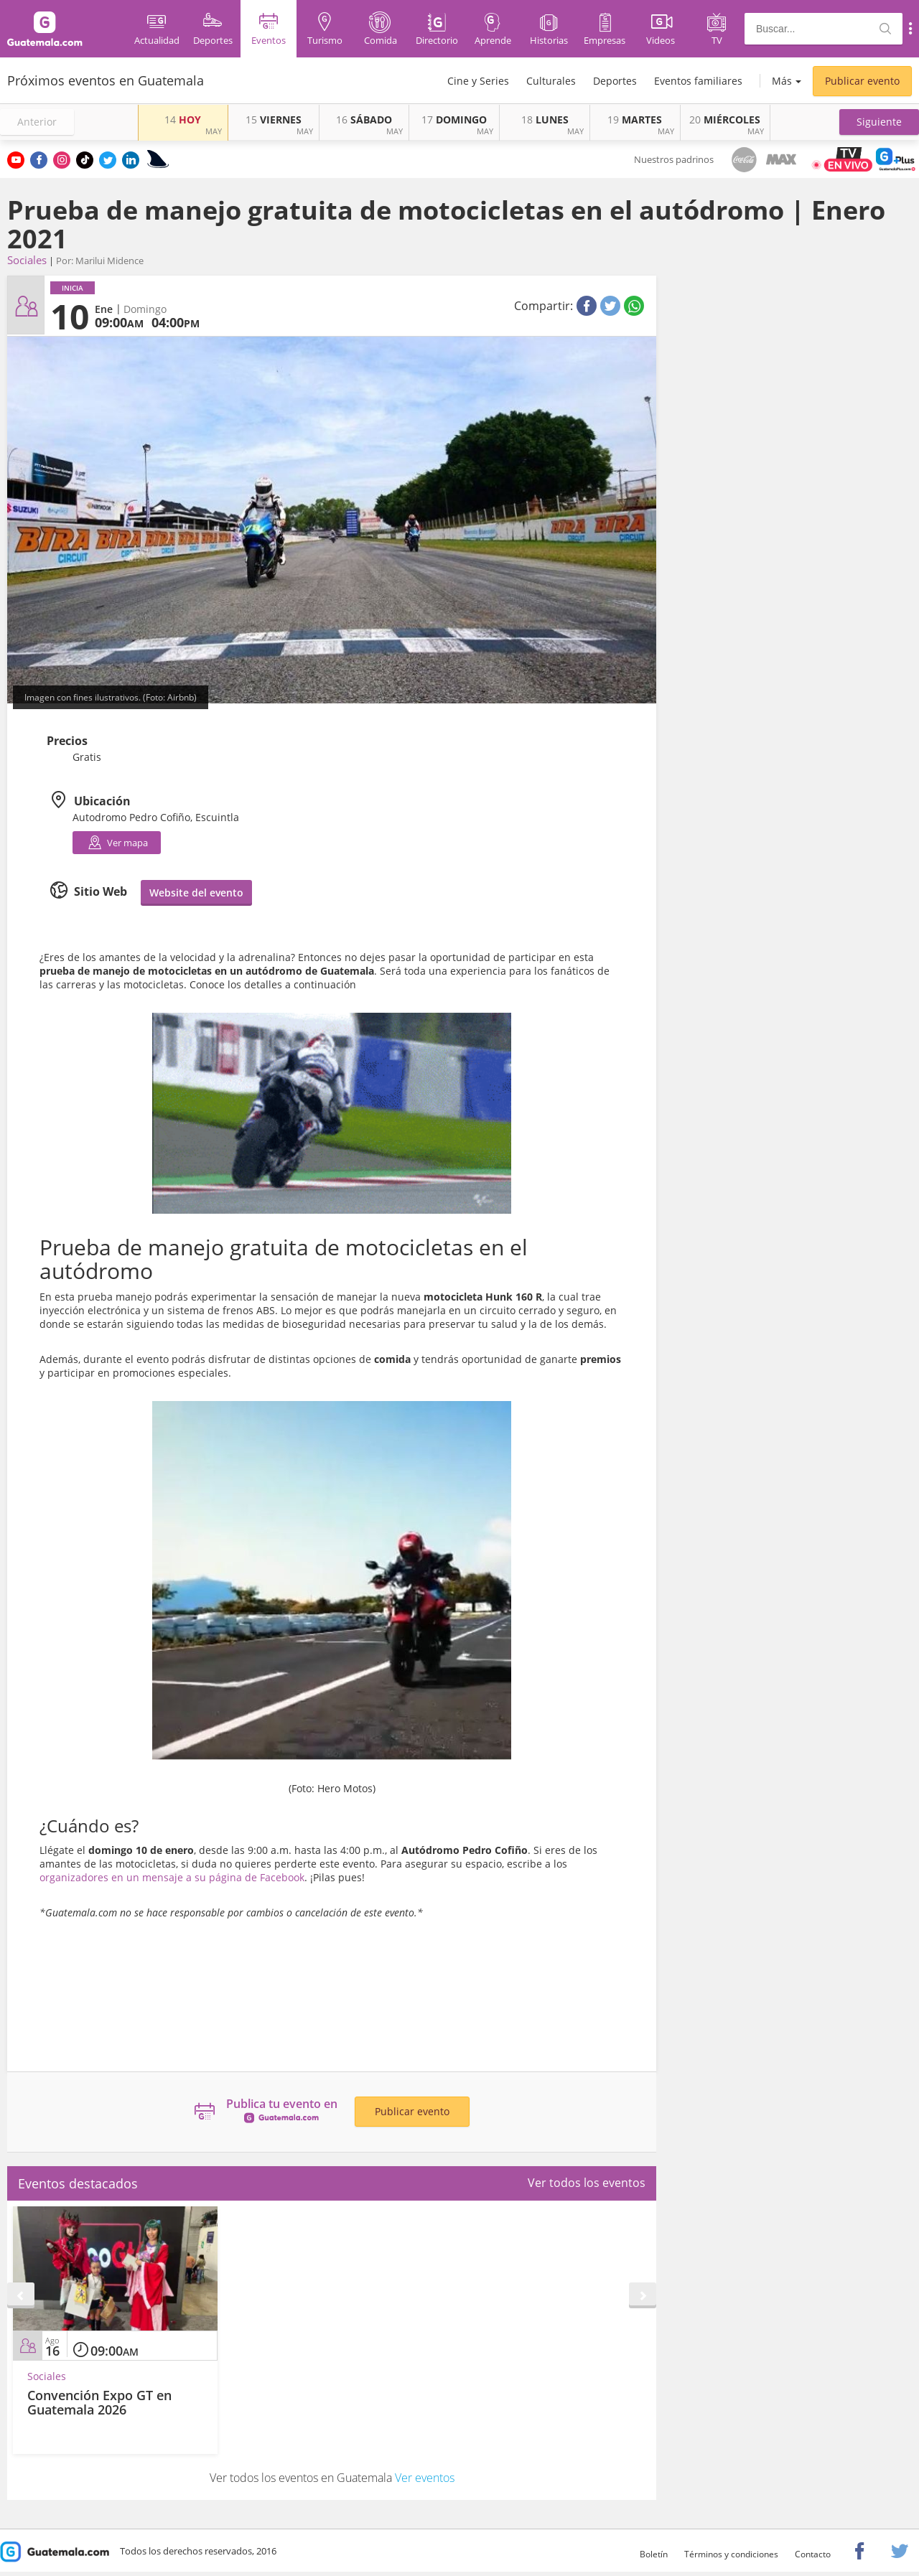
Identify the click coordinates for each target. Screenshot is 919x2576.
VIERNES (274, 119)
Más (782, 81)
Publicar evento (862, 81)
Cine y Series (478, 81)
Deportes (615, 81)
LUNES (545, 119)
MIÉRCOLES (724, 119)
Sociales (27, 260)
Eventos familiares (698, 81)
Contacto (813, 2554)
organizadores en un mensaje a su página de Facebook (171, 1877)
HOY (182, 119)
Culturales (551, 81)
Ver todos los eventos (586, 2183)
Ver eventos (424, 2478)
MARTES (634, 119)
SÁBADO (364, 119)
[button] (879, 122)
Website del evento (196, 892)
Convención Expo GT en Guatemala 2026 (99, 2402)
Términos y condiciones (731, 2554)
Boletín (654, 2554)
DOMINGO (454, 119)
